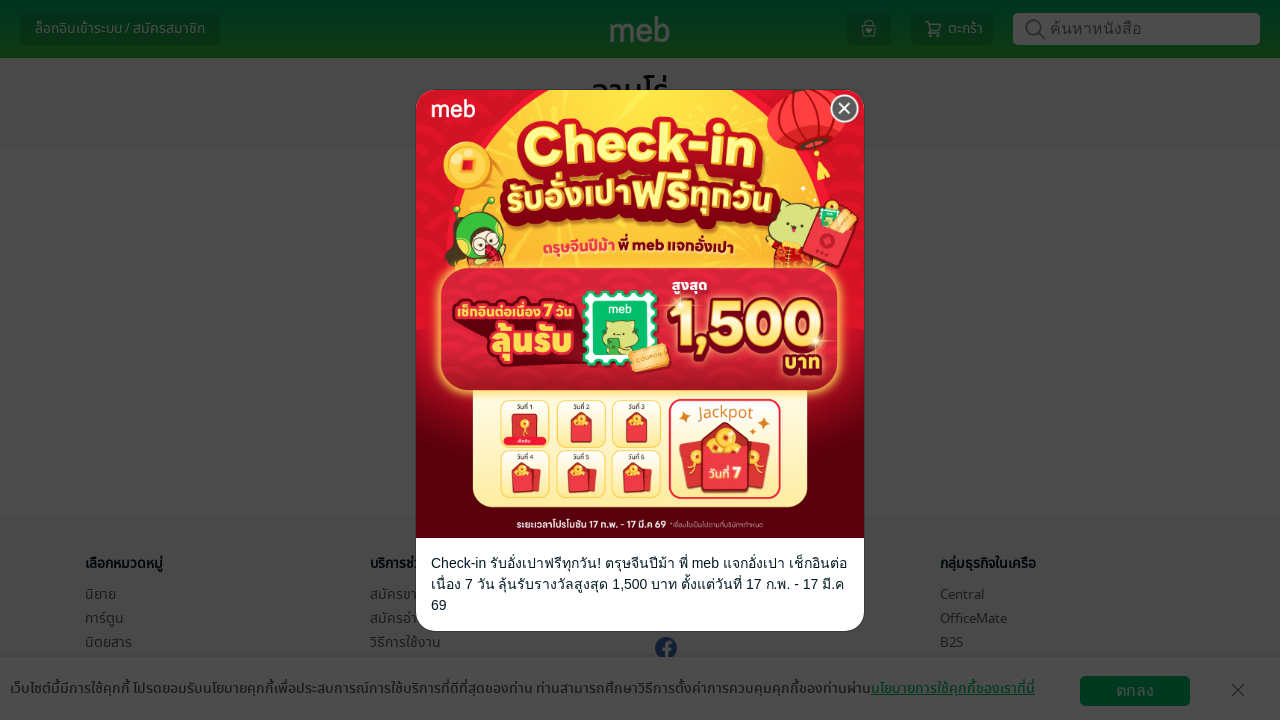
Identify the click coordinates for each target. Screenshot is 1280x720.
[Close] (845, 109)
